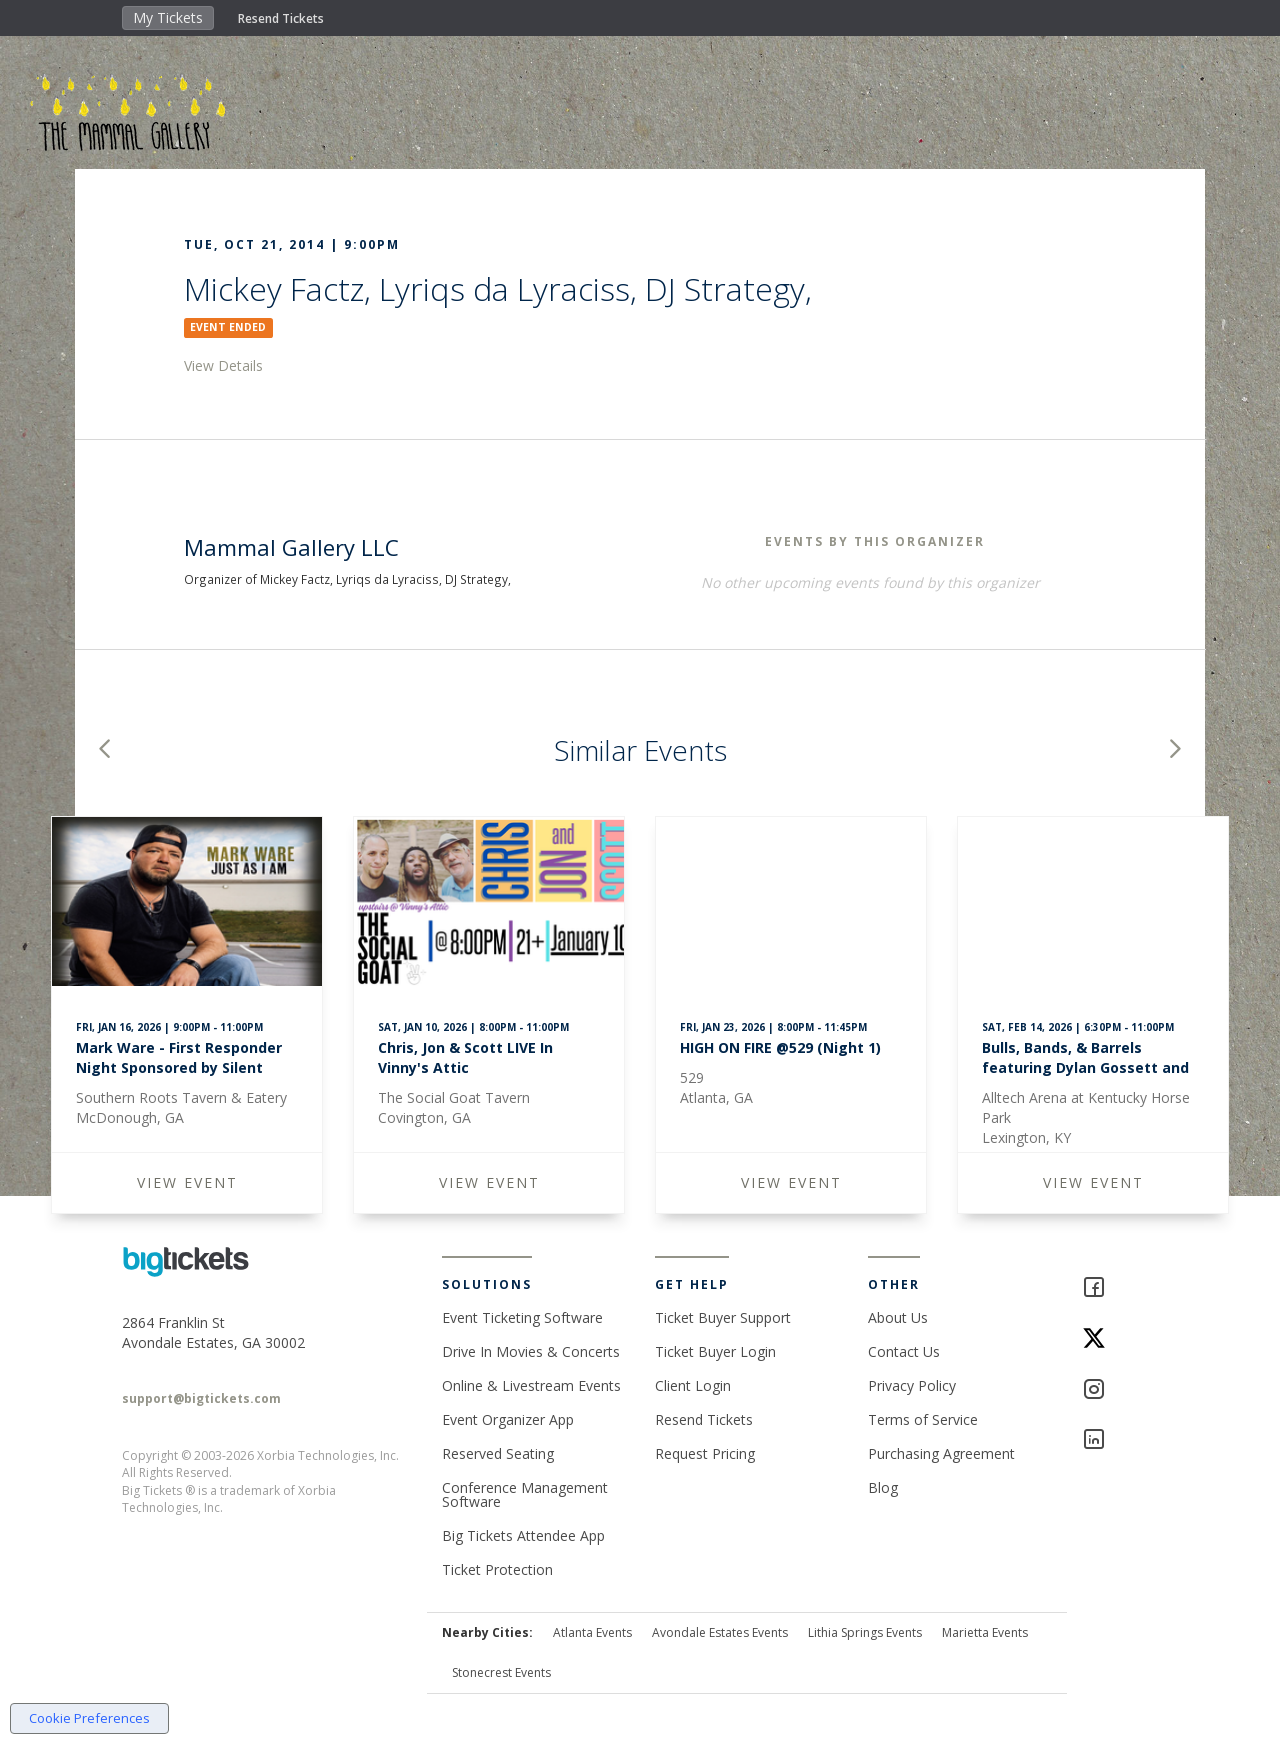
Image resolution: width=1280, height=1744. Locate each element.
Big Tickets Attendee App (523, 1535)
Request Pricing (705, 1453)
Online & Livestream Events (531, 1385)
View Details (223, 365)
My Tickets (168, 17)
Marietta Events (985, 1632)
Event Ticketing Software (522, 1317)
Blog (883, 1487)
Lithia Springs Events (865, 1632)
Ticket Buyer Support (723, 1317)
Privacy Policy (912, 1385)
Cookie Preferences (89, 1718)
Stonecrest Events (501, 1672)
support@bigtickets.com (201, 1398)
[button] (104, 750)
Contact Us (904, 1351)
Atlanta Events (592, 1632)
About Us (898, 1317)
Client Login (693, 1385)
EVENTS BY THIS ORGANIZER (875, 541)
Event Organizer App (508, 1419)
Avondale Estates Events (720, 1632)
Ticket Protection (497, 1569)
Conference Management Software (525, 1494)
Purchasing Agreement (941, 1453)
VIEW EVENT (187, 1182)
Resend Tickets (281, 18)
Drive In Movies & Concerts (531, 1351)
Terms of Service (923, 1419)
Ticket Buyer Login (715, 1351)
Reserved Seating (498, 1453)
